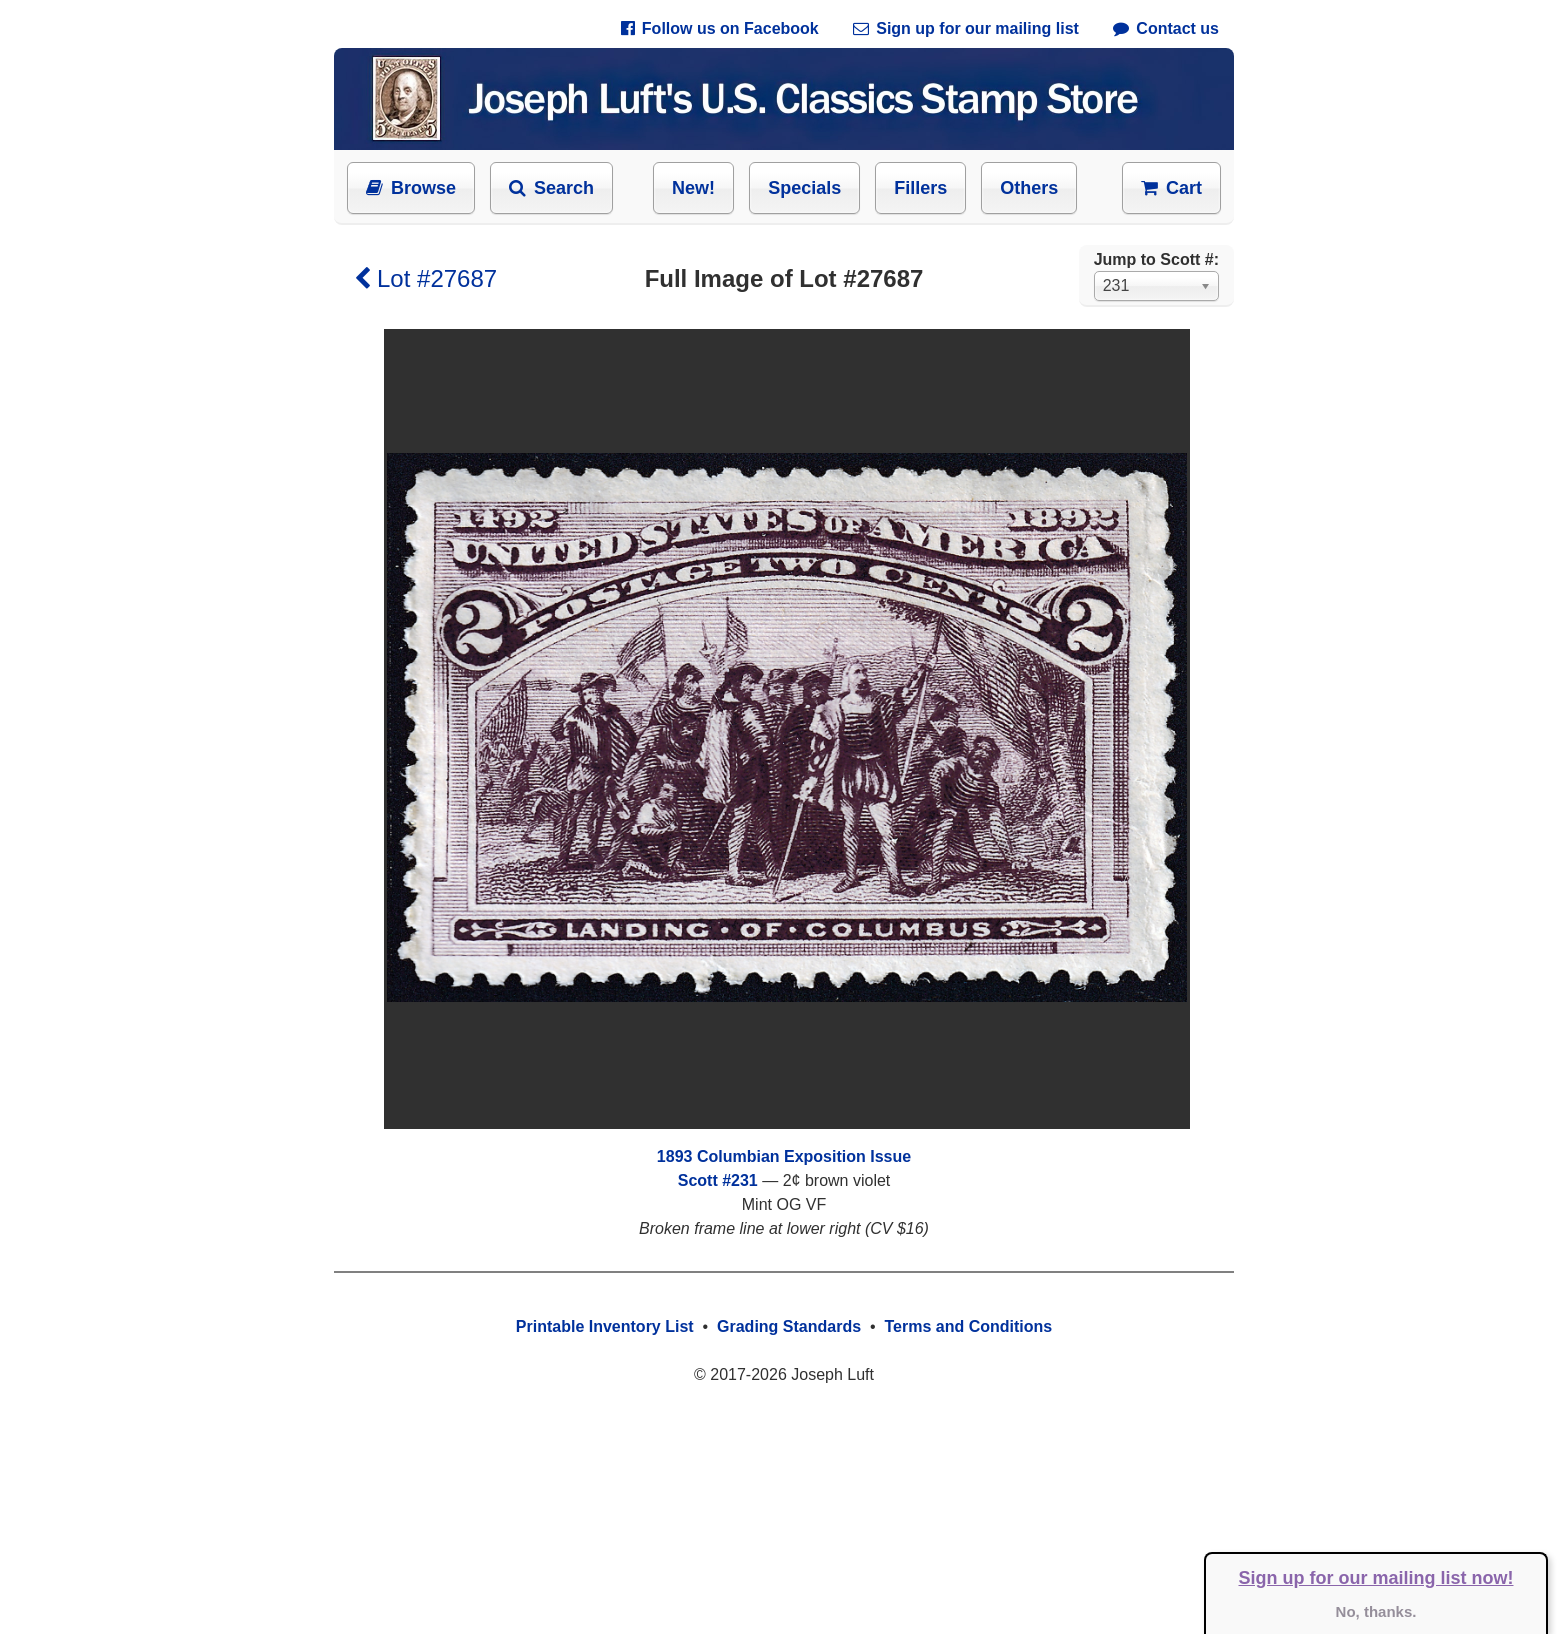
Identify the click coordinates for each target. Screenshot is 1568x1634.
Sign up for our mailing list (966, 28)
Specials (804, 188)
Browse (411, 188)
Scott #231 (718, 1180)
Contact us (1166, 28)
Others (1029, 188)
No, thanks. (1376, 1611)
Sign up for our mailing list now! (1376, 1578)
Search (551, 188)
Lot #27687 (425, 278)
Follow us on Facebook (720, 28)
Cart (1171, 188)
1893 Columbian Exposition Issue (784, 1156)
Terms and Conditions (968, 1326)
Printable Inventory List (605, 1326)
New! (693, 188)
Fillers (920, 188)
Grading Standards (789, 1326)
